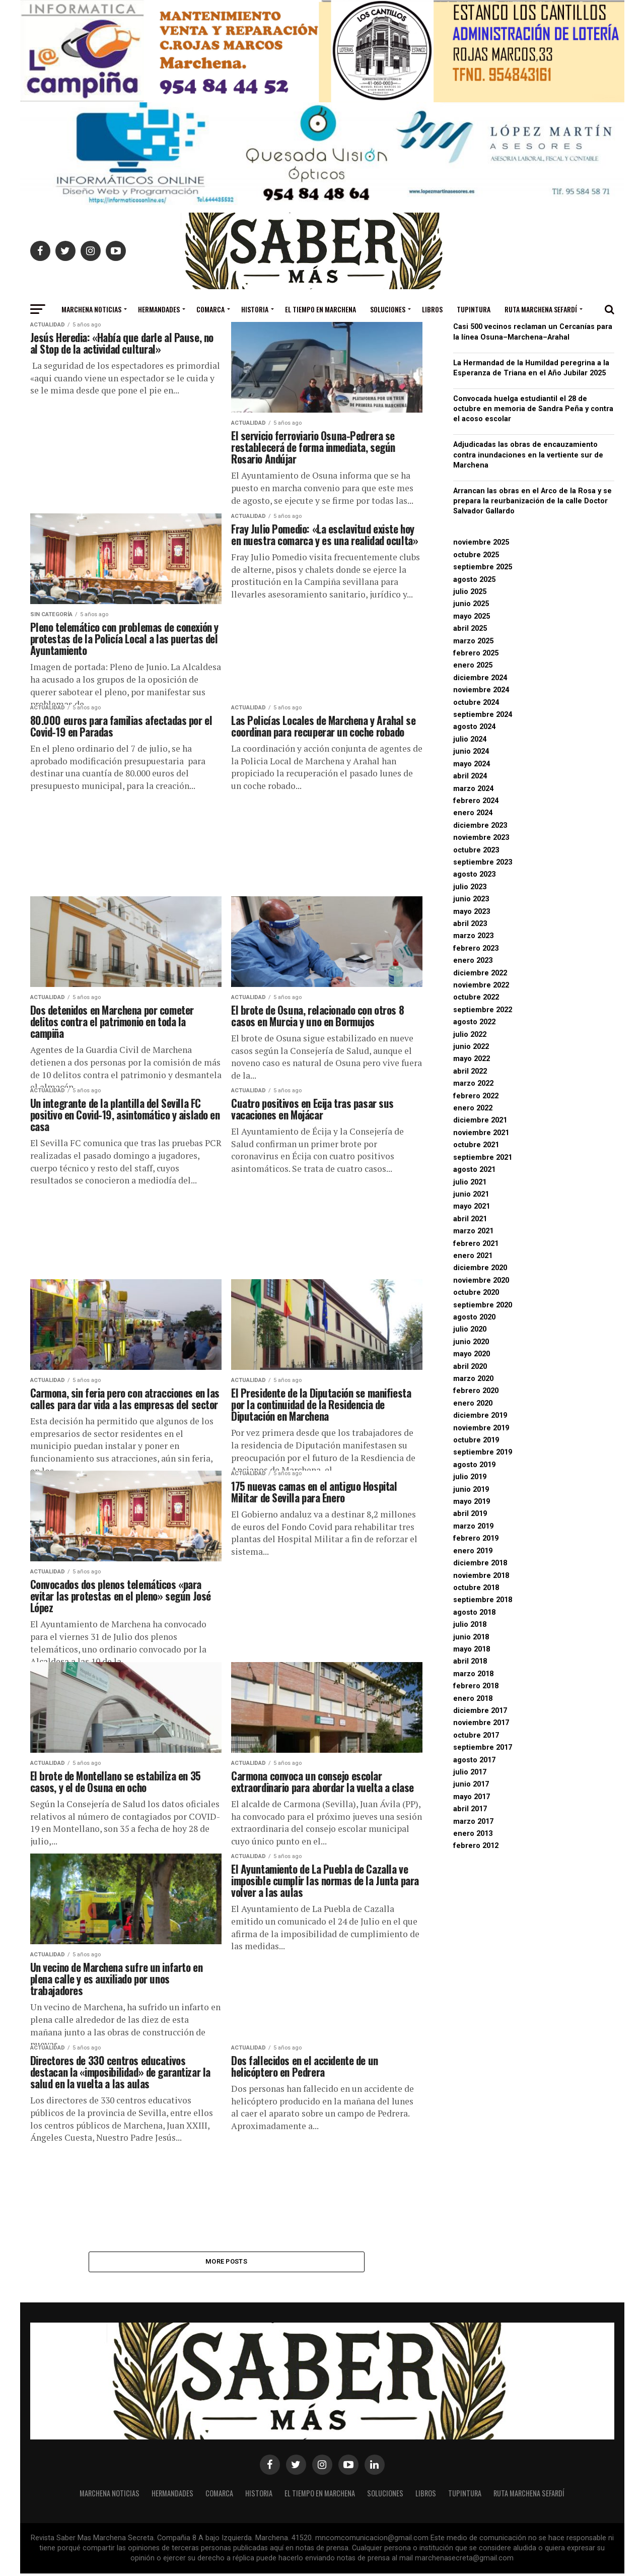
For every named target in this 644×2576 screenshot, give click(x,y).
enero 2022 (472, 1108)
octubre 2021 (476, 1145)
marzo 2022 (473, 1083)
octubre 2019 (476, 1440)
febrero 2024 (475, 801)
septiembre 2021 (482, 1157)
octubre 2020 (476, 1292)
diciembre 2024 (480, 678)
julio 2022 (469, 1034)
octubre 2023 (476, 850)
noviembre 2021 (481, 1133)
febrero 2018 (475, 1686)
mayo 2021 (471, 1206)
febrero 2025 (475, 653)
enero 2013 (472, 1833)
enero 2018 (472, 1698)
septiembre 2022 (482, 1010)
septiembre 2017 (482, 1747)
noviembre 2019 (481, 1428)
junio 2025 (471, 604)
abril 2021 (470, 1219)
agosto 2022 (474, 1022)
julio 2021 (469, 1182)
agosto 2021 (474, 1169)
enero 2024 (472, 813)
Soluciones (387, 309)
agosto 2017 (474, 1760)
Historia (254, 309)
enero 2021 (472, 1255)
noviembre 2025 (481, 542)
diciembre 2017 (480, 1710)
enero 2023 (472, 960)
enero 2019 (472, 1551)
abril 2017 (470, 1809)
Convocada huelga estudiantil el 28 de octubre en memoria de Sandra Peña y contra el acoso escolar (533, 408)
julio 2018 (469, 1624)
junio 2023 (471, 899)
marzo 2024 (473, 788)
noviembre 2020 (481, 1280)
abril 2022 (470, 1071)
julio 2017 (469, 1772)
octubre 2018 (476, 1587)
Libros (432, 309)
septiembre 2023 (482, 862)
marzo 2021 (473, 1231)
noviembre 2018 (481, 1575)
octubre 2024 (476, 702)
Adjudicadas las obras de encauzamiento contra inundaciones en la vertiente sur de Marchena (528, 454)
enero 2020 (472, 1403)
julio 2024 (469, 739)
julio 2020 (469, 1329)
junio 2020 (471, 1342)
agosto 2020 (474, 1317)
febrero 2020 (475, 1390)
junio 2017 (471, 1784)
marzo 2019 (473, 1526)
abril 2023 (470, 923)
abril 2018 (470, 1661)
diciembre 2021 (480, 1120)
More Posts (226, 2262)
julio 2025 (469, 591)
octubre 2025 (476, 555)
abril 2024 (470, 776)
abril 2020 (470, 1366)
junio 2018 (471, 1637)
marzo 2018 (473, 1674)
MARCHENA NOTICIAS (91, 309)
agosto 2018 (474, 1612)
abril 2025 (470, 628)
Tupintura (473, 309)
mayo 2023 (471, 911)
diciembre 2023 (480, 825)
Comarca (210, 309)
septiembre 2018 (482, 1600)
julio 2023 (469, 887)
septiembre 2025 (482, 567)
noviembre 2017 (481, 1723)
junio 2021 (471, 1194)
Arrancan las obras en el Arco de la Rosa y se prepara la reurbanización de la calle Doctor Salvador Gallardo (532, 501)
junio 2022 (471, 1046)
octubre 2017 (476, 1735)
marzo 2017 (473, 1821)
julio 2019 (469, 1477)
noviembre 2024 (481, 690)
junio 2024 (471, 751)
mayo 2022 (471, 1058)
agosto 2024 (474, 726)
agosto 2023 (474, 874)
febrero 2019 (475, 1538)
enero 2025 (472, 665)
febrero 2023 (475, 948)
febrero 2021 (475, 1243)
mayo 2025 (471, 616)
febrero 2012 (475, 1845)
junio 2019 (471, 1489)
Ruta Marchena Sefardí (541, 309)
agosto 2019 (474, 1465)
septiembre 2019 (482, 1452)
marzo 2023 (473, 936)
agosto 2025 (474, 579)
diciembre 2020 (480, 1268)
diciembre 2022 (480, 973)
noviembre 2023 (481, 837)
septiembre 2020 (482, 1305)
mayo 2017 (471, 1797)
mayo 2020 (471, 1354)
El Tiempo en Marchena (320, 309)
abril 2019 (470, 1513)
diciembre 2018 (480, 1563)
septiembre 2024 (482, 714)
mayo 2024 (471, 764)
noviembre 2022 (481, 985)
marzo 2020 (473, 1378)
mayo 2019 (471, 1501)
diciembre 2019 (480, 1415)
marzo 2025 (473, 641)
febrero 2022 (475, 1096)
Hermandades (159, 309)
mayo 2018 (471, 1649)
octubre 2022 (476, 997)
